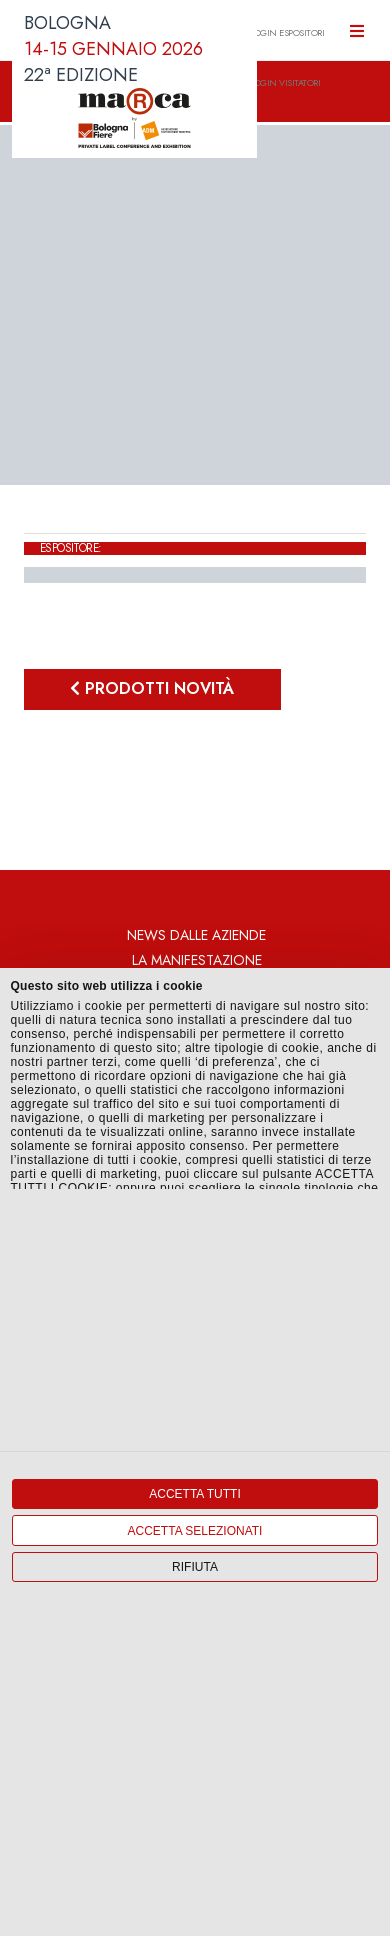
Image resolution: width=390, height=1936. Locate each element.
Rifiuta (195, 1567)
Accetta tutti (195, 1494)
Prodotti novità (152, 688)
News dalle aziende (196, 935)
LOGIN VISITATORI (285, 82)
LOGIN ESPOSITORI (287, 32)
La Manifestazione (197, 960)
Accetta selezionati (195, 1531)
